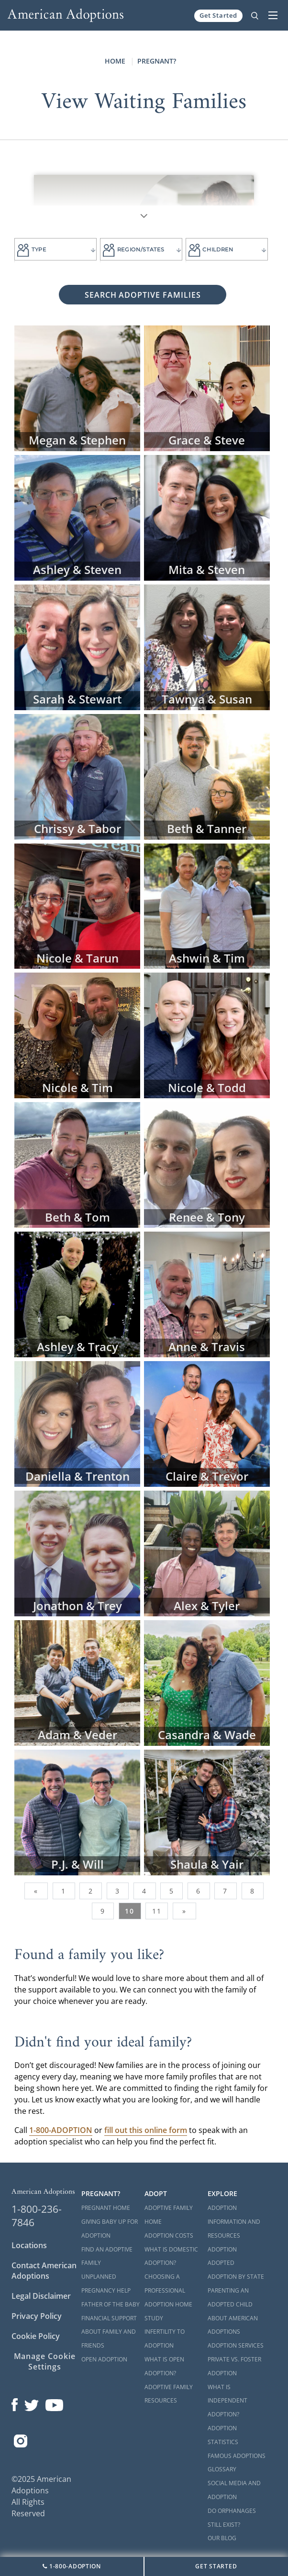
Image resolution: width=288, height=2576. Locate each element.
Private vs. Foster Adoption (234, 2366)
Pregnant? (156, 60)
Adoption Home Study (168, 2311)
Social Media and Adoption (234, 2490)
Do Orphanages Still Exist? (232, 2518)
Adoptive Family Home (168, 2215)
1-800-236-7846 (36, 2215)
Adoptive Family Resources (168, 2394)
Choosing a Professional (164, 2284)
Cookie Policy (35, 2336)
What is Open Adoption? (164, 2366)
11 (157, 1911)
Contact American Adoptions (44, 2270)
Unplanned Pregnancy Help (106, 2284)
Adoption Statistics (223, 2435)
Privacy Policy (36, 2316)
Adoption (222, 2249)
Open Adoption (104, 2359)
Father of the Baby (110, 2304)
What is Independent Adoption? (227, 2401)
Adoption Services (236, 2345)
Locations (29, 2245)
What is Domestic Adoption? (171, 2256)
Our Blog (222, 2538)
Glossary (222, 2469)
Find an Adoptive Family (107, 2256)
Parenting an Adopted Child (230, 2297)
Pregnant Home (105, 2208)
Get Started (218, 15)
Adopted (221, 2263)
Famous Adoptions (237, 2456)
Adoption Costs (168, 2235)
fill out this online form (145, 2130)
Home (115, 60)
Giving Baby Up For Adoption (109, 2229)
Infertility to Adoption (164, 2338)
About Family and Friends (108, 2338)
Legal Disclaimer (41, 2296)
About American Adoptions (233, 2325)
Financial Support (109, 2318)
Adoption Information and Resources (234, 2222)
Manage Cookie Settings (45, 2361)
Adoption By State (236, 2277)
